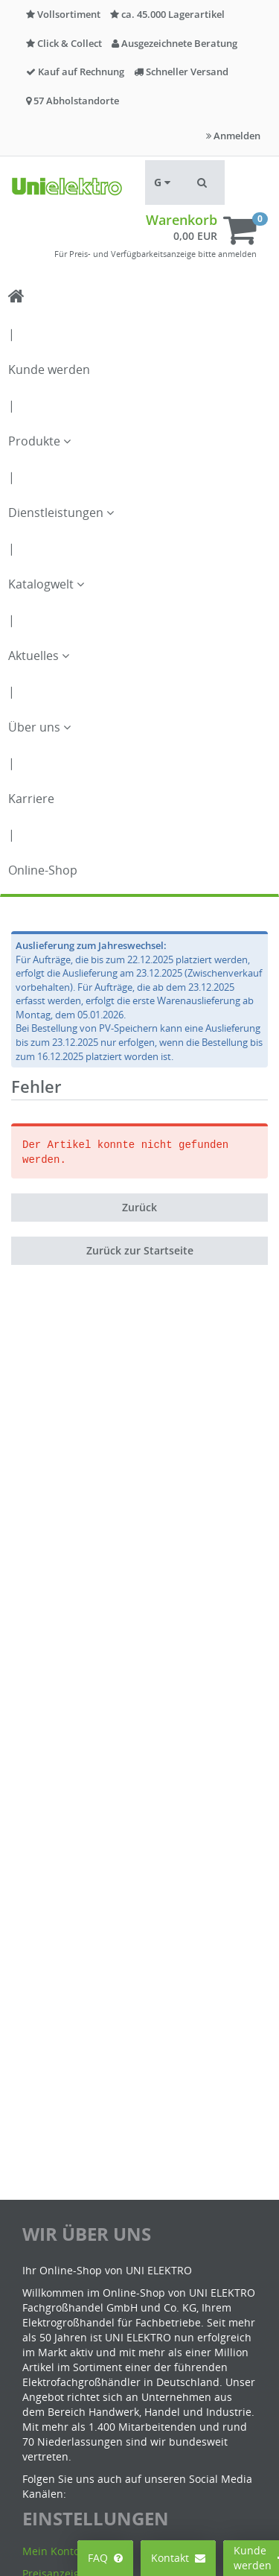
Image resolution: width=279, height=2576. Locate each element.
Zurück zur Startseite (139, 1250)
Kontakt (178, 2558)
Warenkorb (181, 220)
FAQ (105, 2558)
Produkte (39, 441)
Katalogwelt (46, 584)
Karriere (31, 798)
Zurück (139, 1207)
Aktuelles (38, 655)
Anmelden (233, 135)
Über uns (39, 727)
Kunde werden (49, 369)
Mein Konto (51, 2551)
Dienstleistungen (61, 512)
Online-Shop (42, 870)
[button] (202, 182)
